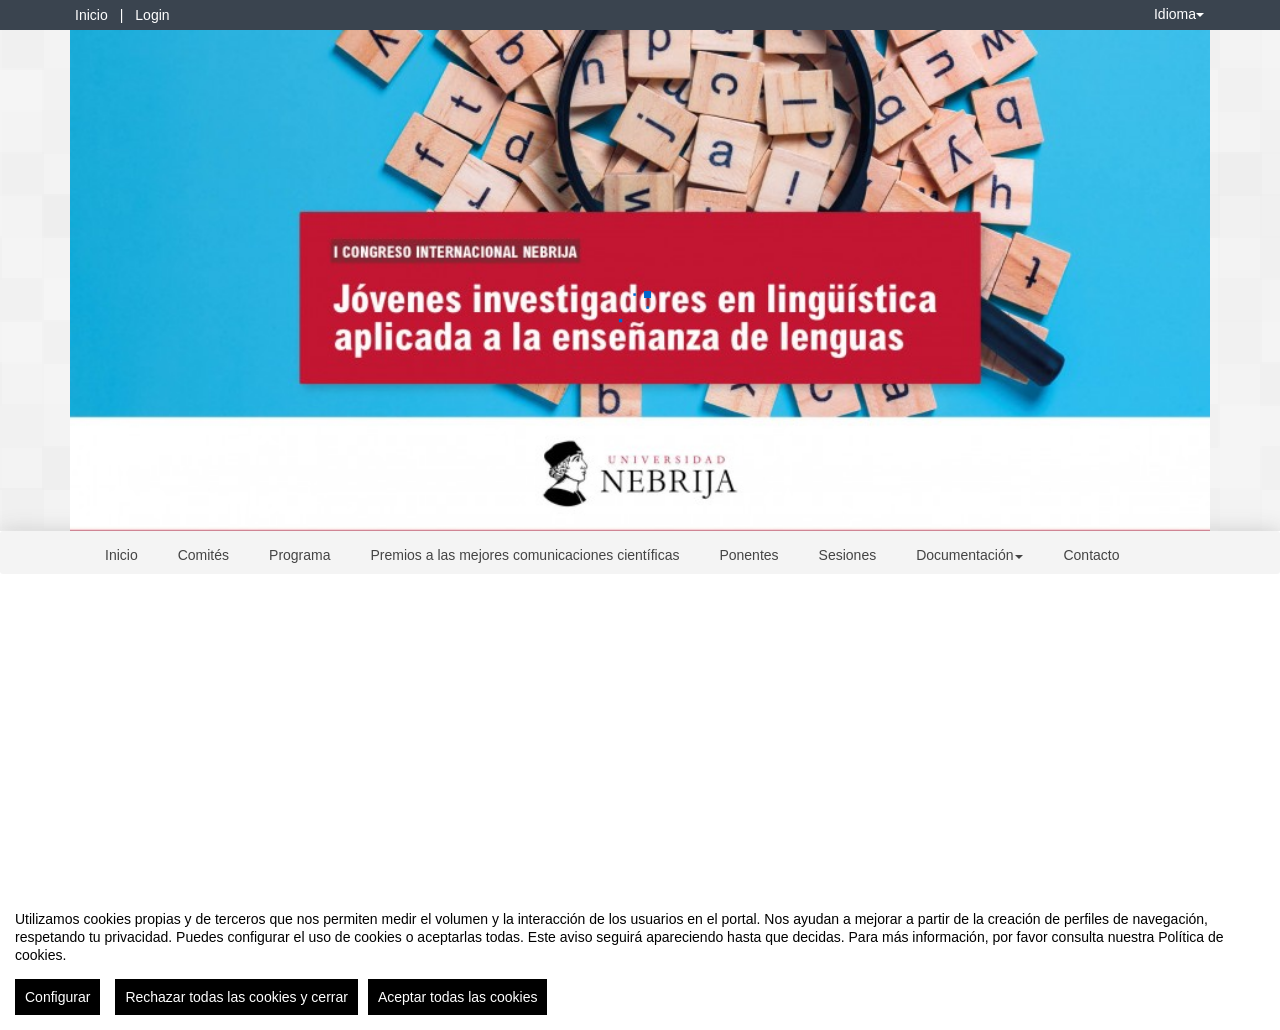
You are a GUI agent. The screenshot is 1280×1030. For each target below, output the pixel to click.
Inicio (91, 15)
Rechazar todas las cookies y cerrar (236, 997)
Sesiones (848, 555)
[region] (640, 955)
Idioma (1179, 14)
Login (152, 15)
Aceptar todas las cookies (458, 997)
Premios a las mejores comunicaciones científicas (525, 555)
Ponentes (748, 555)
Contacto (1091, 555)
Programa (299, 555)
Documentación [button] (969, 555)
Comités (203, 555)
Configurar (57, 997)
